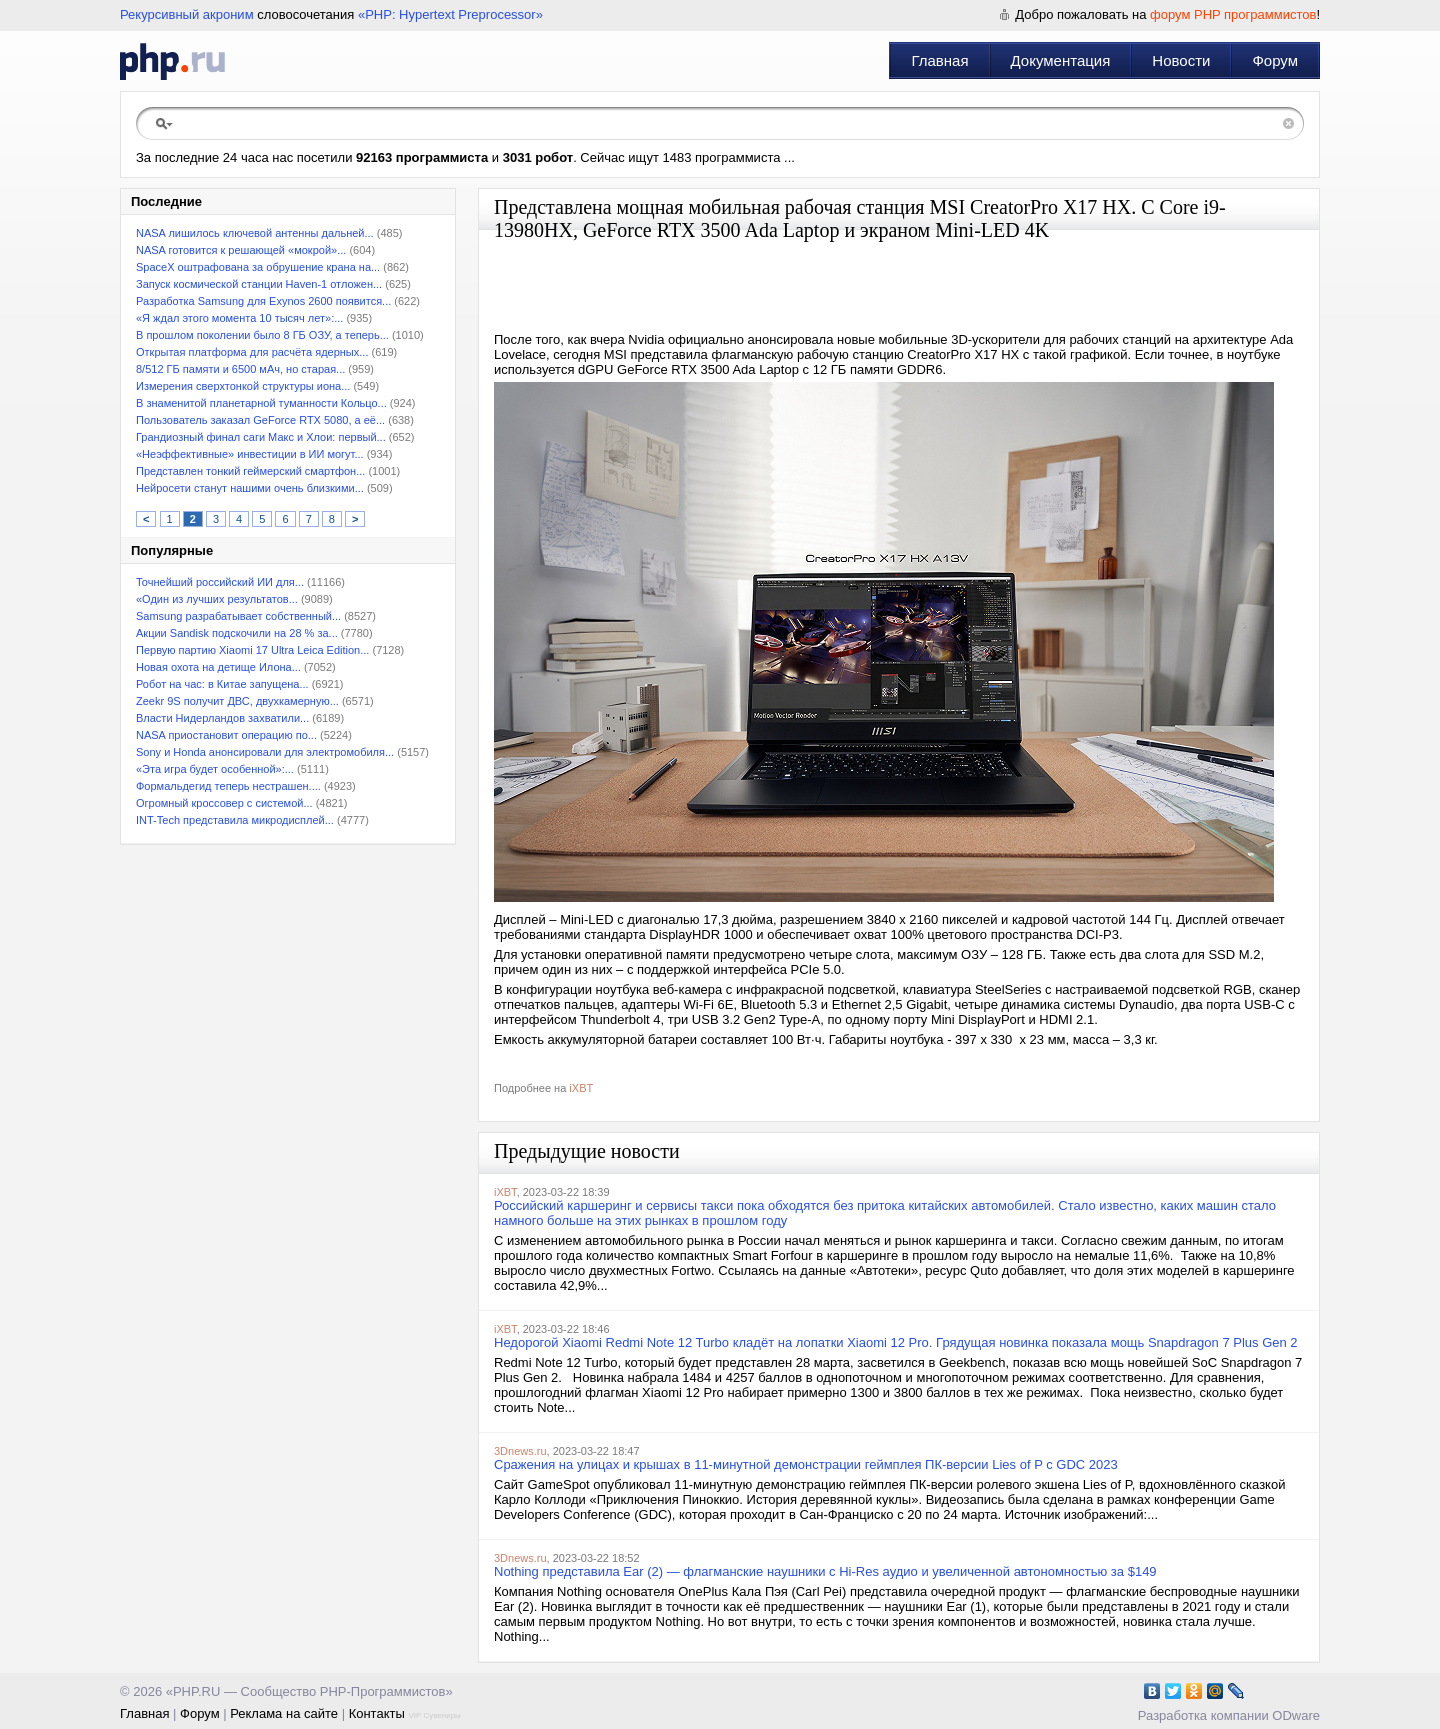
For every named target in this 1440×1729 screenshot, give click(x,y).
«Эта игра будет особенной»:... (215, 769)
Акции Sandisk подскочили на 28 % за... (237, 633)
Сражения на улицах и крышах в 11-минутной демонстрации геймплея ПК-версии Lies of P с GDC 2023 (806, 1464)
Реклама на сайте (284, 1713)
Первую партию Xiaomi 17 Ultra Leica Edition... (252, 650)
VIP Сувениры (434, 1715)
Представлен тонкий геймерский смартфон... (250, 471)
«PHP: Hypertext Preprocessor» (450, 14)
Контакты (377, 1713)
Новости (1181, 60)
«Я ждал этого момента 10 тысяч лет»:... (239, 318)
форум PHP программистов (1233, 14)
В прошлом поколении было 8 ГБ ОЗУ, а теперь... (262, 335)
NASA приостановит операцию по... (226, 735)
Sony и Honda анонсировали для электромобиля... (265, 752)
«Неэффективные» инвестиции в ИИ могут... (250, 454)
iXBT (581, 1088)
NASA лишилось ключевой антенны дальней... (255, 233)
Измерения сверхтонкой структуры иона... (243, 386)
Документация (1061, 60)
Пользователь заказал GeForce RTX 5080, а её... (260, 420)
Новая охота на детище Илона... (218, 667)
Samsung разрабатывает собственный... (238, 616)
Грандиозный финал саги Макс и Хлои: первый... (261, 437)
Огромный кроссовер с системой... (224, 803)
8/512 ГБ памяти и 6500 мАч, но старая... (240, 369)
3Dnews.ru (520, 1451)
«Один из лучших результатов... (217, 599)
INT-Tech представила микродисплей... (235, 820)
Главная (939, 60)
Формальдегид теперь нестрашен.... (228, 786)
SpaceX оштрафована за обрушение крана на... (258, 267)
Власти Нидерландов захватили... (222, 718)
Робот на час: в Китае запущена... (222, 684)
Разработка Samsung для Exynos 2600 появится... (263, 301)
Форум (1275, 60)
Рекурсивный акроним (187, 14)
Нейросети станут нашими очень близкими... (250, 488)
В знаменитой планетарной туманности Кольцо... (261, 403)
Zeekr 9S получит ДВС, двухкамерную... (237, 701)
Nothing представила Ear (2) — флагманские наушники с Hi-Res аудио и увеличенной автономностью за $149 (825, 1571)
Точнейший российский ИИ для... (220, 582)
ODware (1296, 1715)
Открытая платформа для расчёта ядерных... (252, 352)
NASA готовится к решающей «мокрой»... (241, 250)
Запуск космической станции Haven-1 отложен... (259, 284)
